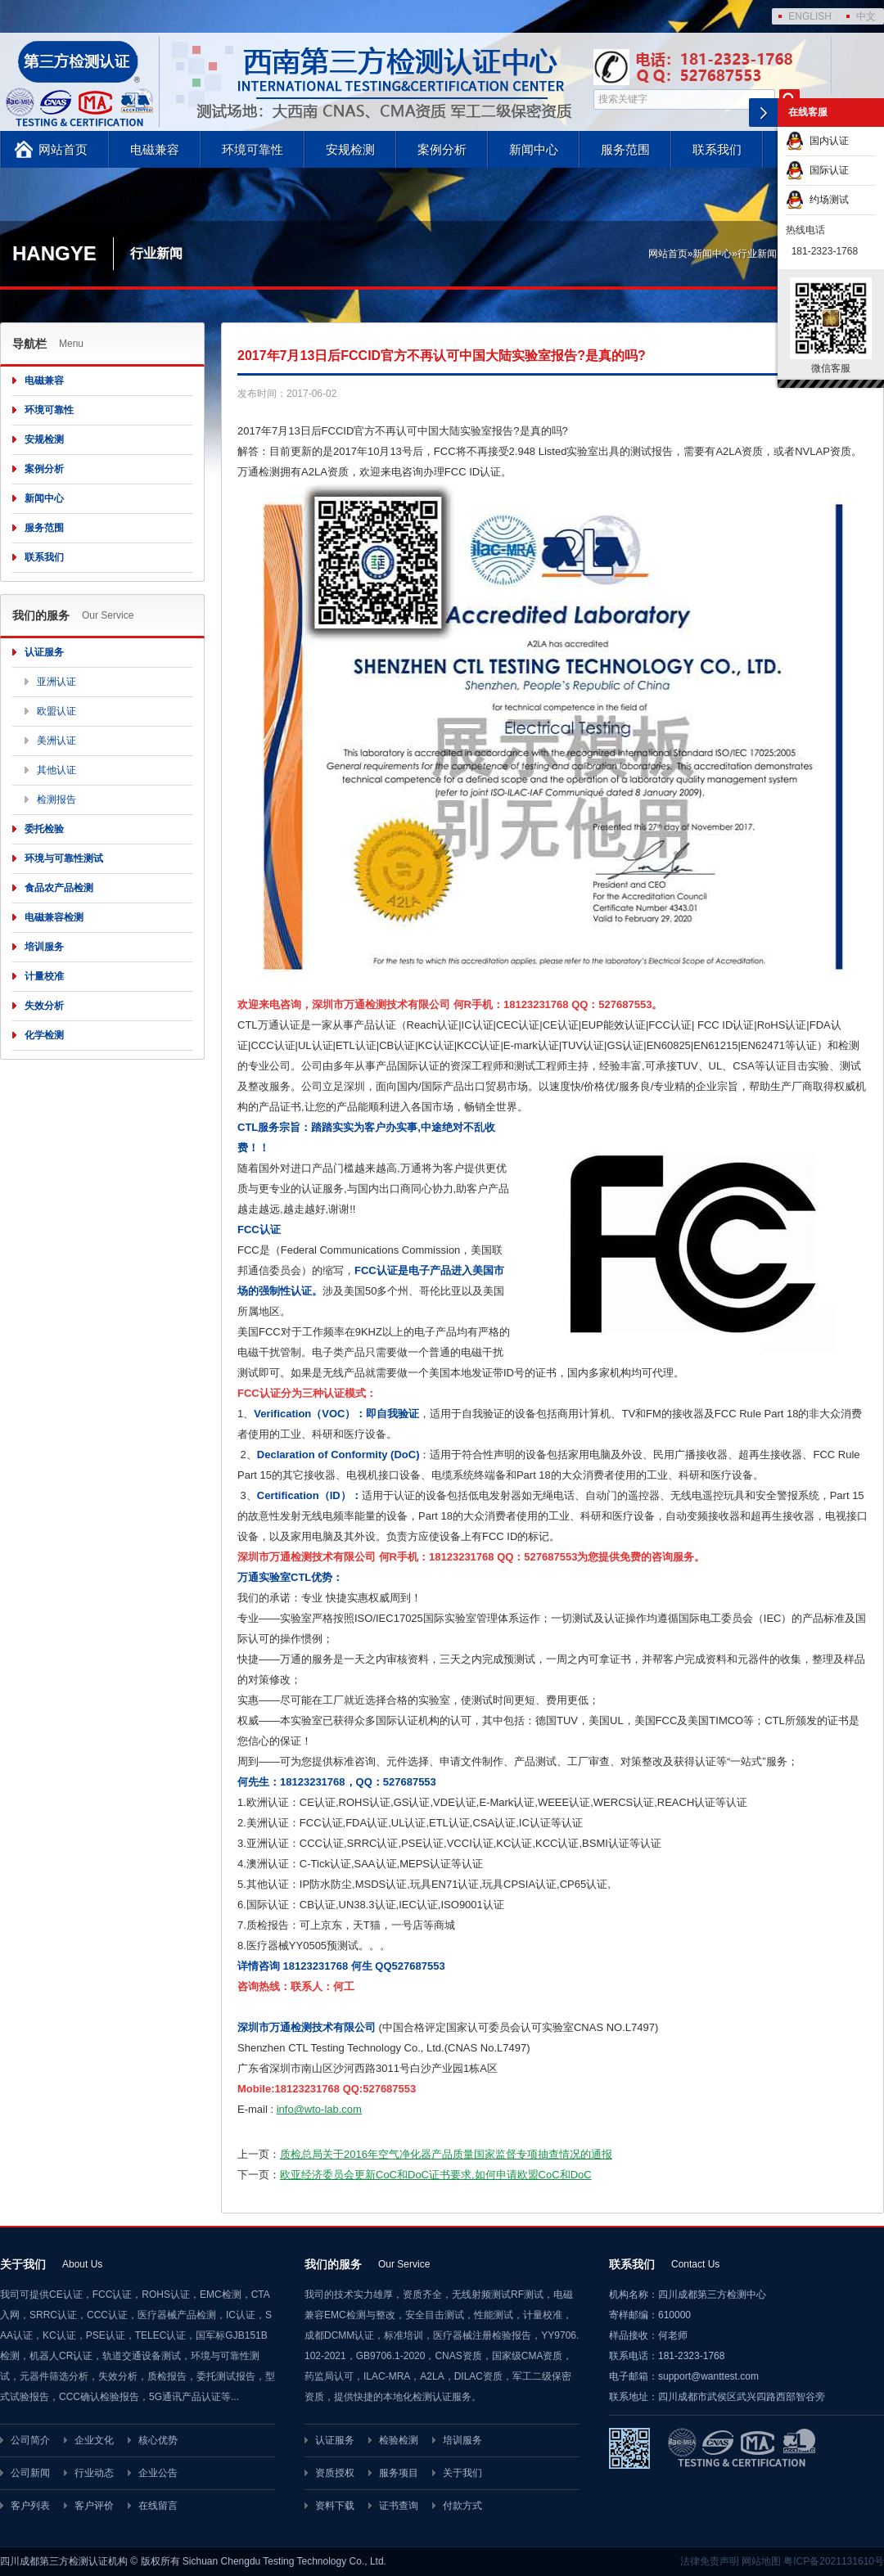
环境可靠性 (252, 149)
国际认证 (817, 170)
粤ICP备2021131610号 (833, 2561)
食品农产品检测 (59, 888)
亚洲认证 (56, 681)
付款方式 (462, 2505)
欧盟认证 (56, 711)
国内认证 (817, 140)
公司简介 (30, 2440)
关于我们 (462, 2473)
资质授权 (334, 2473)
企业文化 (94, 2440)
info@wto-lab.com (319, 2109)
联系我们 (717, 149)
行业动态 (94, 2473)
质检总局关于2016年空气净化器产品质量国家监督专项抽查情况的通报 (446, 2154)
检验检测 (398, 2440)
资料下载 (334, 2505)
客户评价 (94, 2505)
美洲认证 (56, 740)
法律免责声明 (709, 2561)
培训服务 (44, 946)
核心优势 (158, 2440)
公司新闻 (30, 2473)
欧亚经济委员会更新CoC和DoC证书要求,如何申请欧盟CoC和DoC (436, 2174)
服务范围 (625, 149)
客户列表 (30, 2505)
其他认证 (56, 770)
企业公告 (158, 2473)
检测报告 (56, 799)
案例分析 (442, 149)
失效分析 (44, 1005)
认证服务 (44, 652)
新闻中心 (533, 149)
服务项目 (398, 2473)
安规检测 (350, 149)
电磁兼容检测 (54, 917)
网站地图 (761, 2561)
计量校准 (44, 976)
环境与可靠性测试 (64, 858)
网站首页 (63, 149)
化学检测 (44, 1035)
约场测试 (817, 199)
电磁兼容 (154, 149)
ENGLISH (810, 16)
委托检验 (44, 829)
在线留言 (158, 2505)
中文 (866, 16)
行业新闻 (757, 253)
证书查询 (398, 2505)
